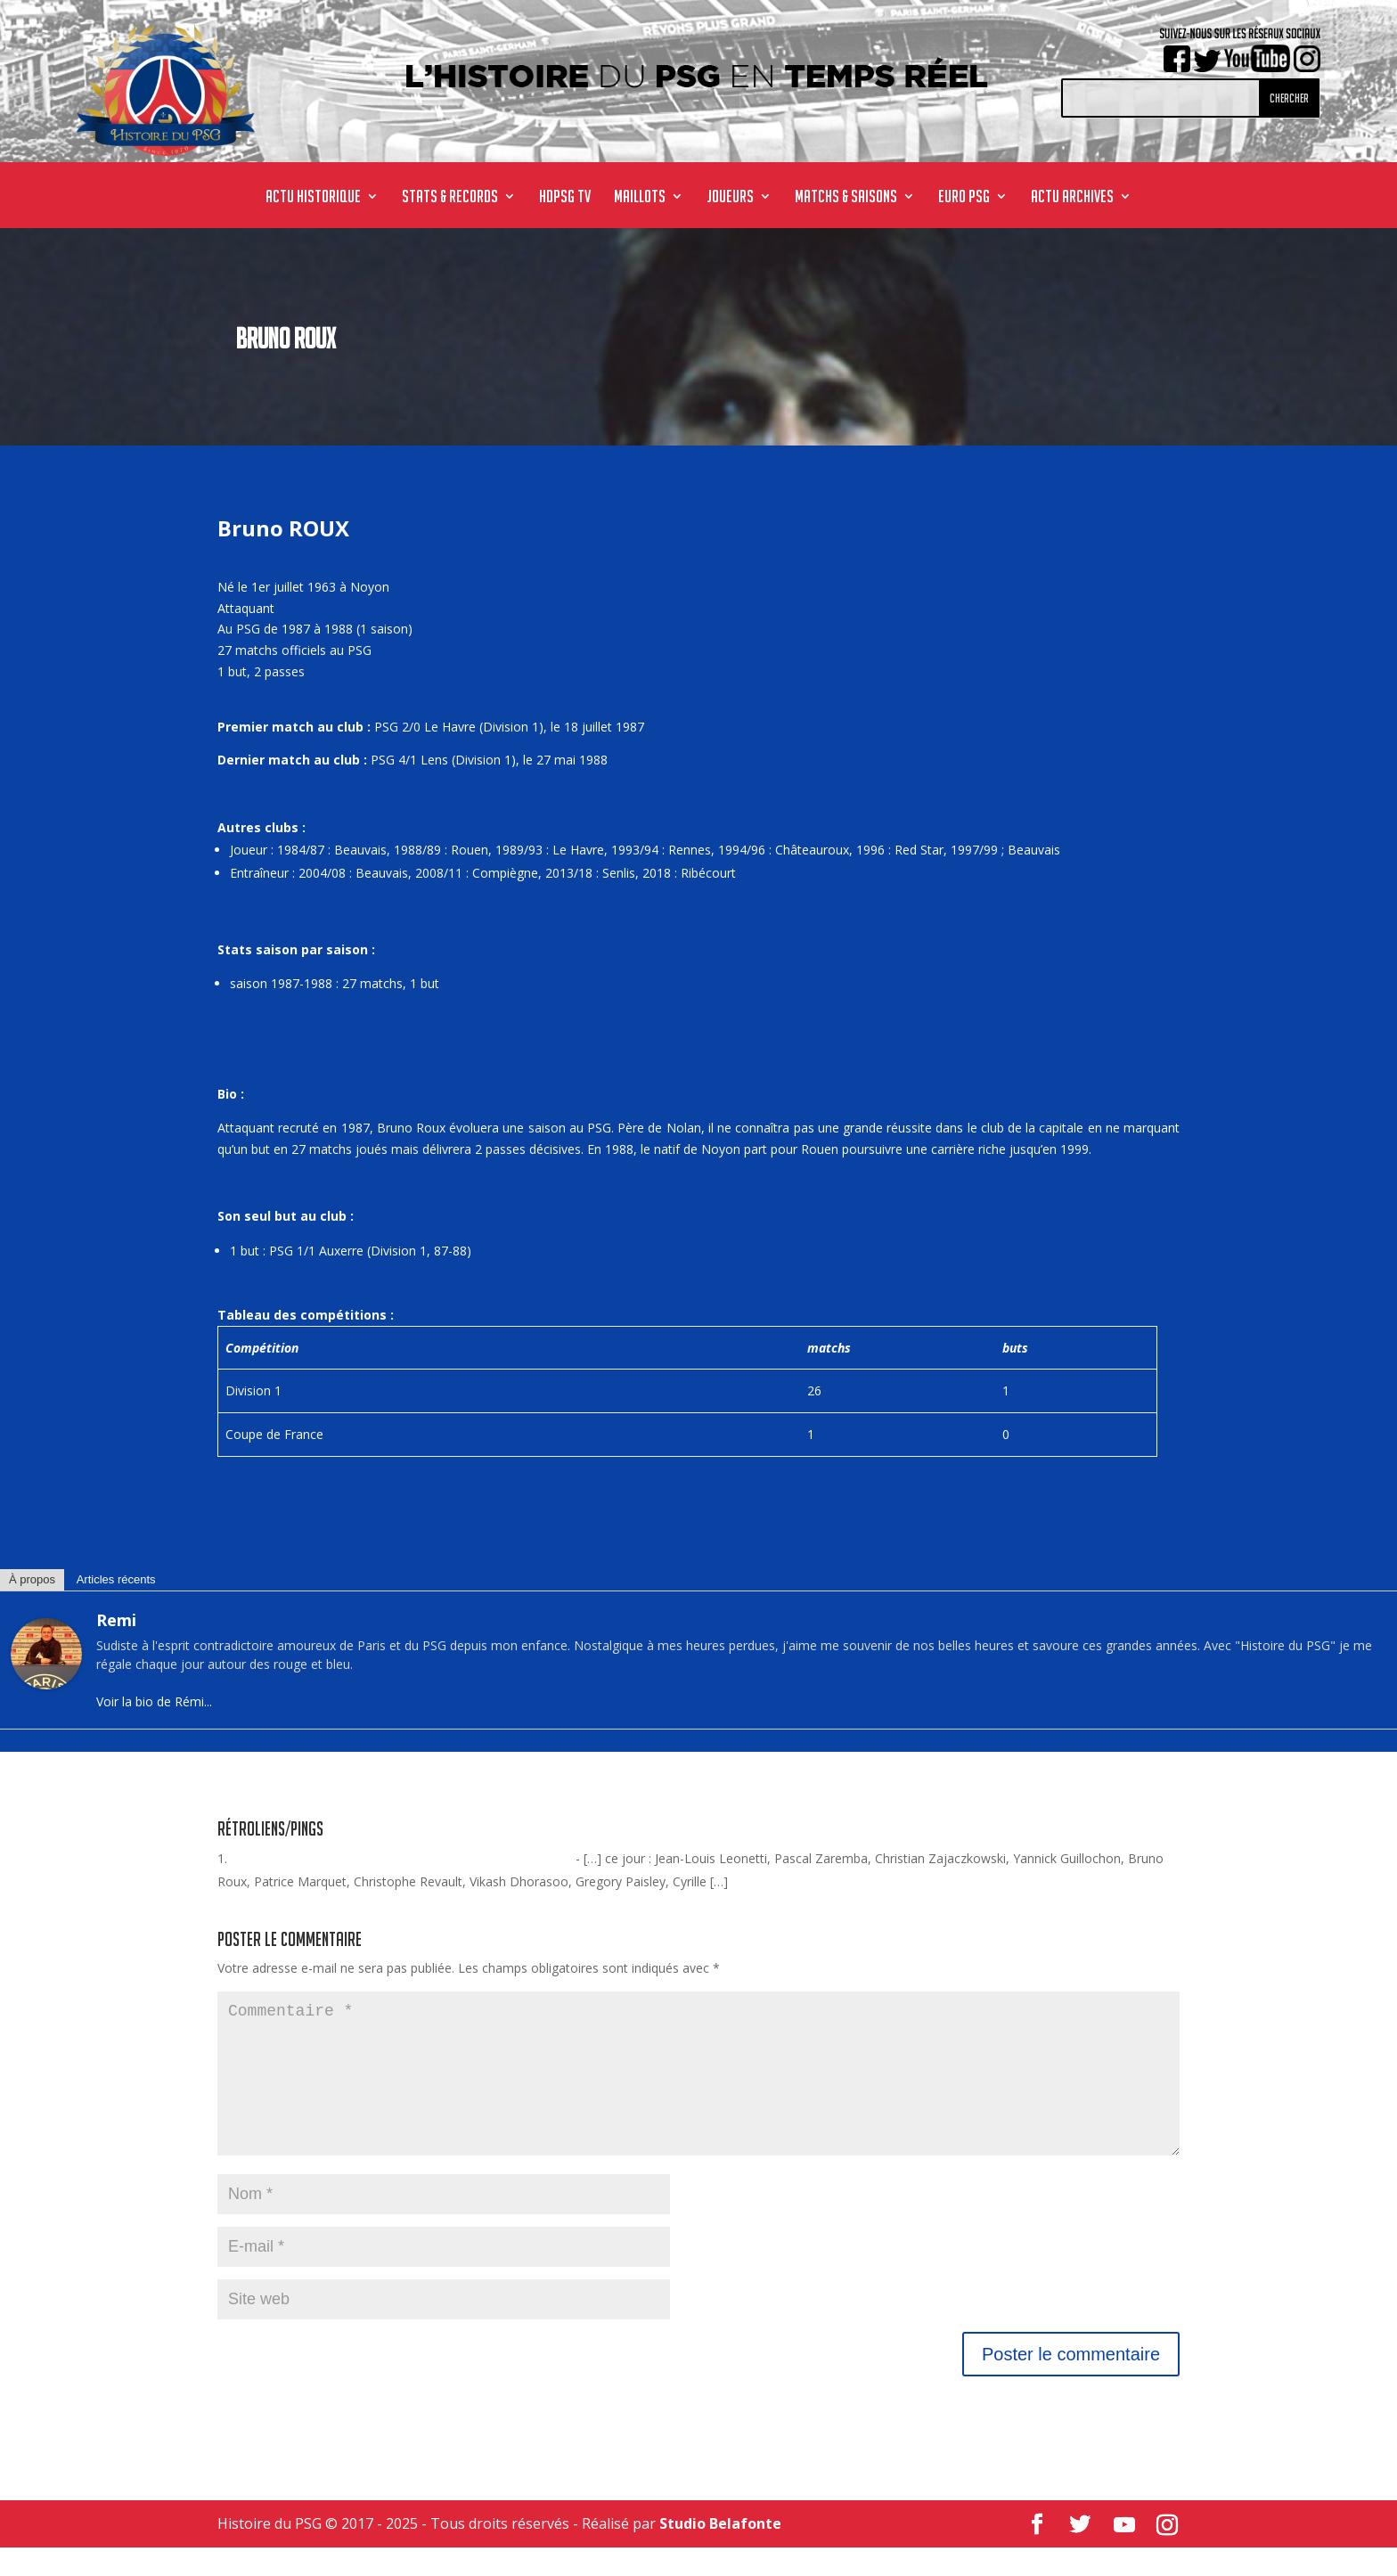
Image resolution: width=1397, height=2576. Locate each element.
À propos (32, 1579)
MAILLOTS (640, 198)
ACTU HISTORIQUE (313, 198)
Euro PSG (964, 198)
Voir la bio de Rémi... (154, 1701)
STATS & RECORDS (450, 198)
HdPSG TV (565, 198)
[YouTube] (1124, 2553)
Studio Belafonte (720, 2552)
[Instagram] (1167, 2553)
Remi (116, 1620)
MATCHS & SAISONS (846, 198)
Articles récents (116, 1579)
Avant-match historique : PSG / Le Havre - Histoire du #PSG (401, 1858)
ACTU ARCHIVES (1072, 198)
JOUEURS (730, 198)
